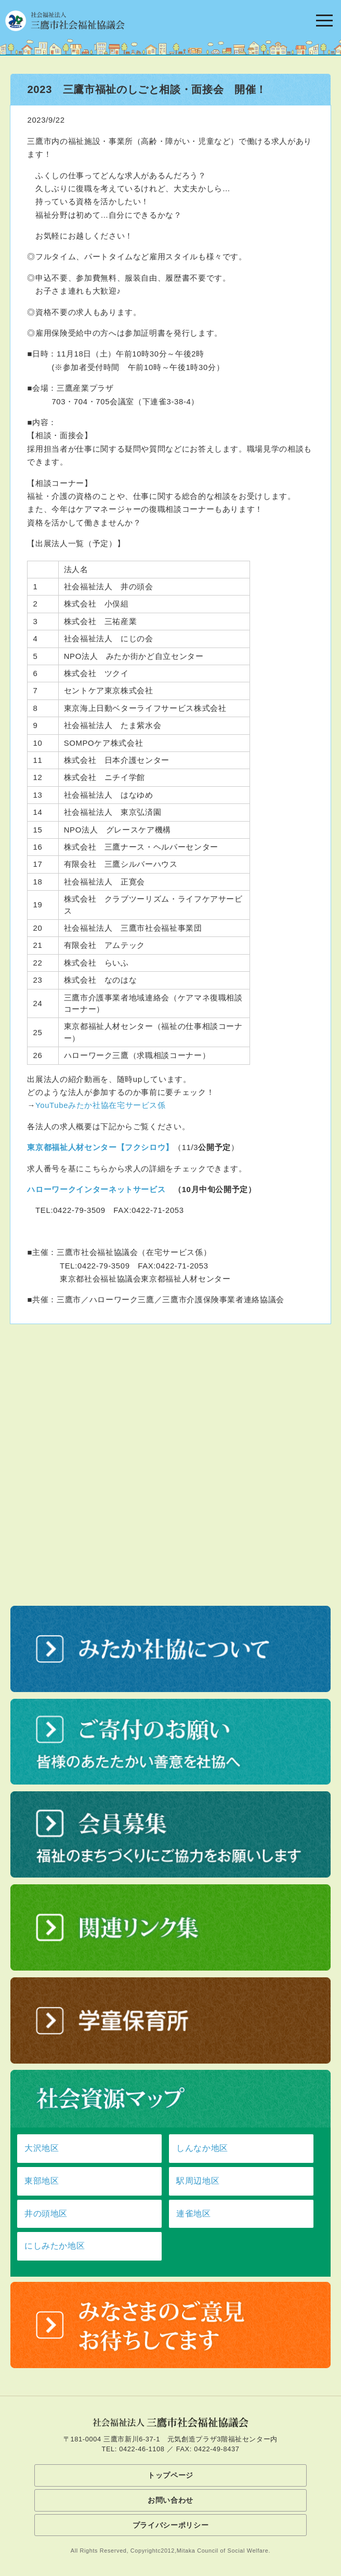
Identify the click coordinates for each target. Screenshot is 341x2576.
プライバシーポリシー (170, 2525)
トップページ (170, 2475)
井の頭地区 (46, 2213)
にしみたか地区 (54, 2245)
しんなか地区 (202, 2148)
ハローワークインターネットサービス (96, 1189)
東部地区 (41, 2180)
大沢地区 (41, 2148)
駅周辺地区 (197, 2180)
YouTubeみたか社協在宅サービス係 (100, 1105)
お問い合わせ (170, 2500)
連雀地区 (193, 2213)
